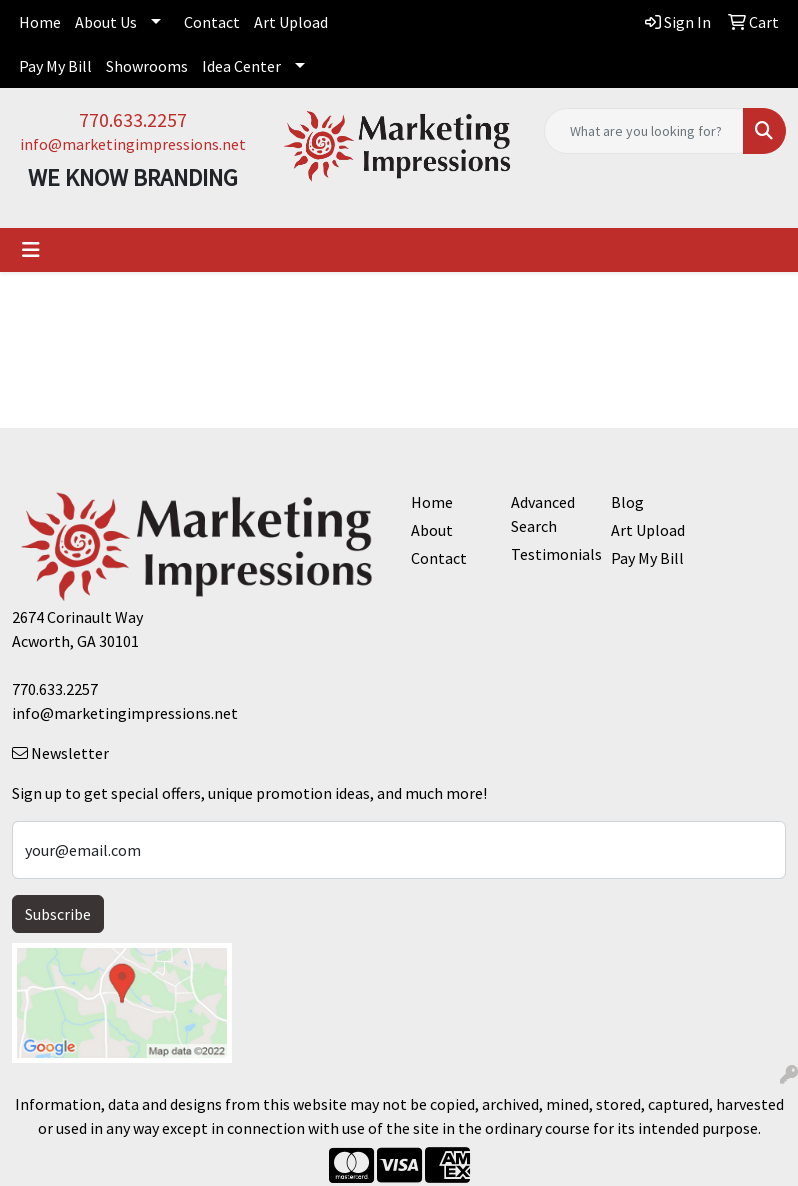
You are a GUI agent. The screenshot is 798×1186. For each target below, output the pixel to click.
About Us (106, 22)
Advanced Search (543, 514)
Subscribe (58, 914)
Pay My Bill (55, 66)
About (432, 530)
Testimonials (549, 554)
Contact (212, 22)
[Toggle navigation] (31, 250)
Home (40, 22)
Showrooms (147, 66)
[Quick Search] (644, 131)
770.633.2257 (133, 119)
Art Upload (291, 22)
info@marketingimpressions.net (133, 144)
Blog (627, 502)
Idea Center (241, 66)
